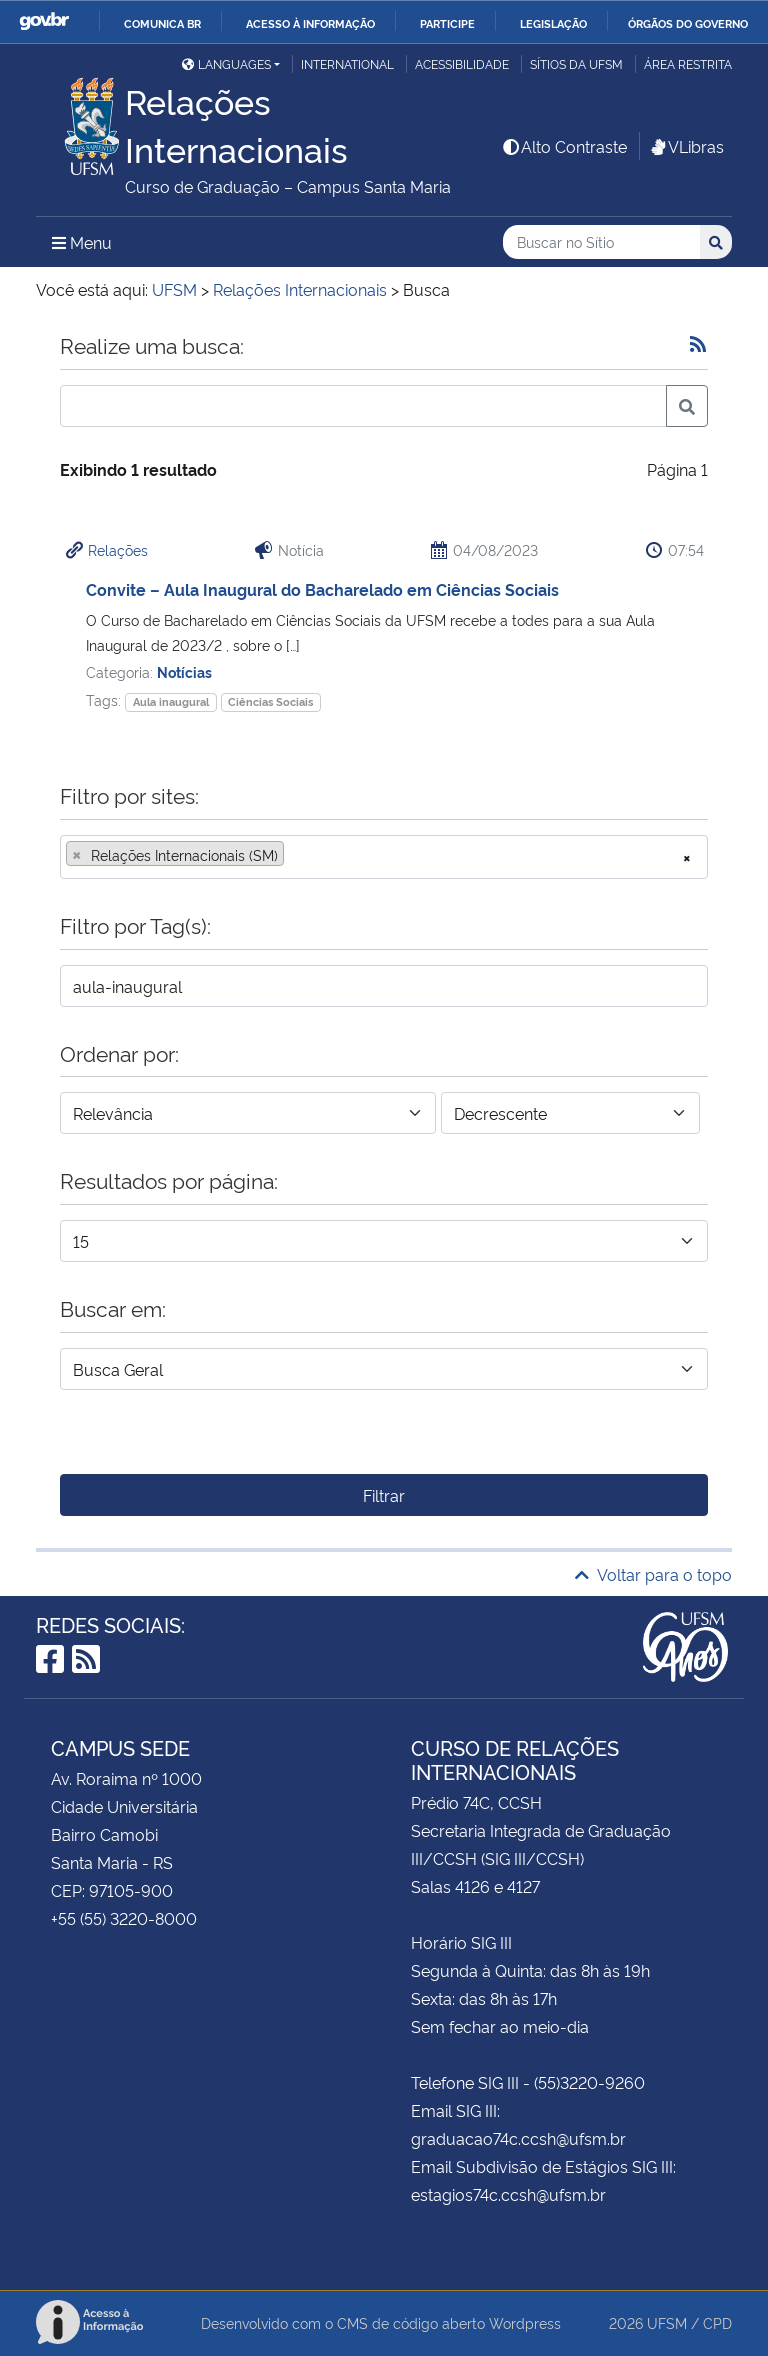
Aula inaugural (171, 701)
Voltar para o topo (653, 1574)
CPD (717, 2322)
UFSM (667, 2322)
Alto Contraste (564, 146)
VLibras (686, 146)
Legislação (553, 23)
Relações (118, 549)
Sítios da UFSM (576, 63)
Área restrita (688, 63)
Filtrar (384, 1495)
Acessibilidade (462, 63)
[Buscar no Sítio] (601, 242)
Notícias (184, 671)
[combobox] (384, 857)
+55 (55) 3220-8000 (124, 1918)
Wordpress (525, 2322)
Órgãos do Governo (688, 23)
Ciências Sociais (270, 701)
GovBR (44, 21)
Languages (226, 63)
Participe (447, 23)
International (347, 63)
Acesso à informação (310, 23)
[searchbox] (295, 855)
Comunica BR (162, 23)
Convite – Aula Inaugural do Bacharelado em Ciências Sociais (322, 589)
